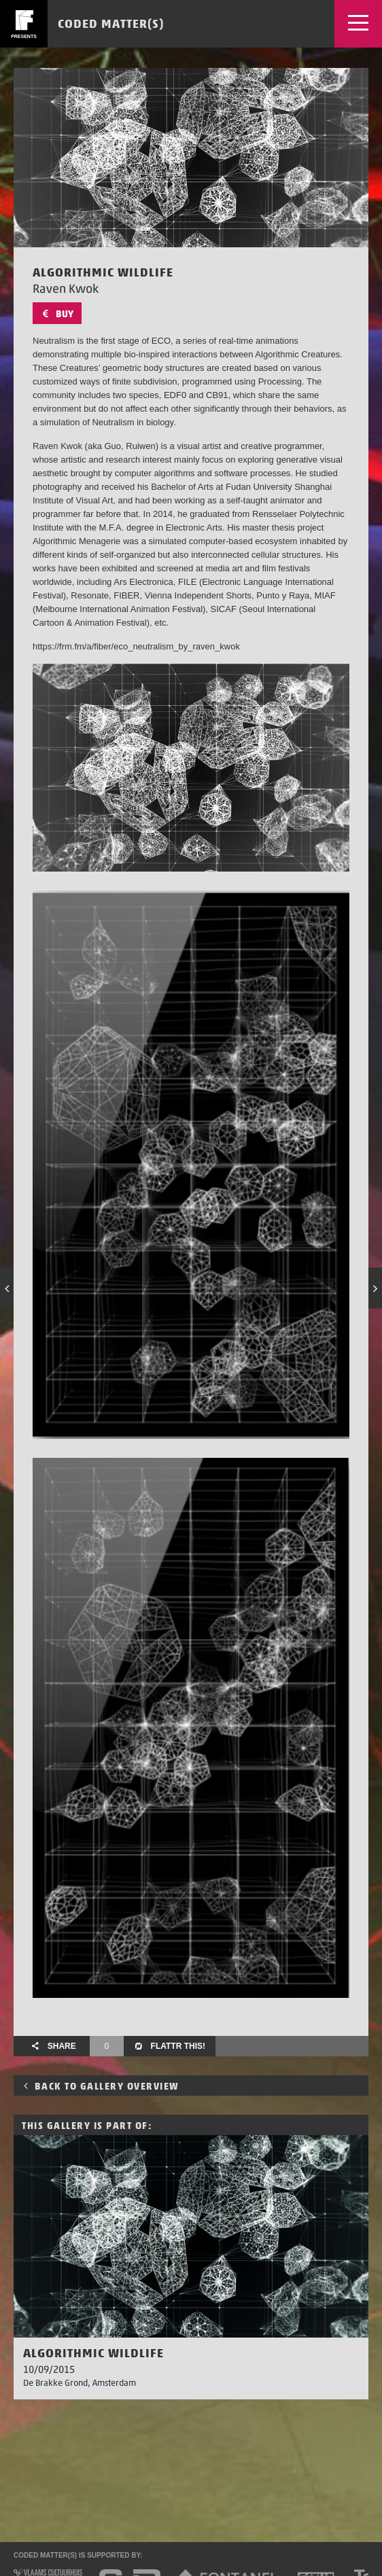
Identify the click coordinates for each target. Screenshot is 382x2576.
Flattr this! (169, 2046)
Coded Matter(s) (111, 23)
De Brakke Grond (55, 2383)
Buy (57, 314)
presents (24, 36)
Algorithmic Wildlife (93, 2353)
